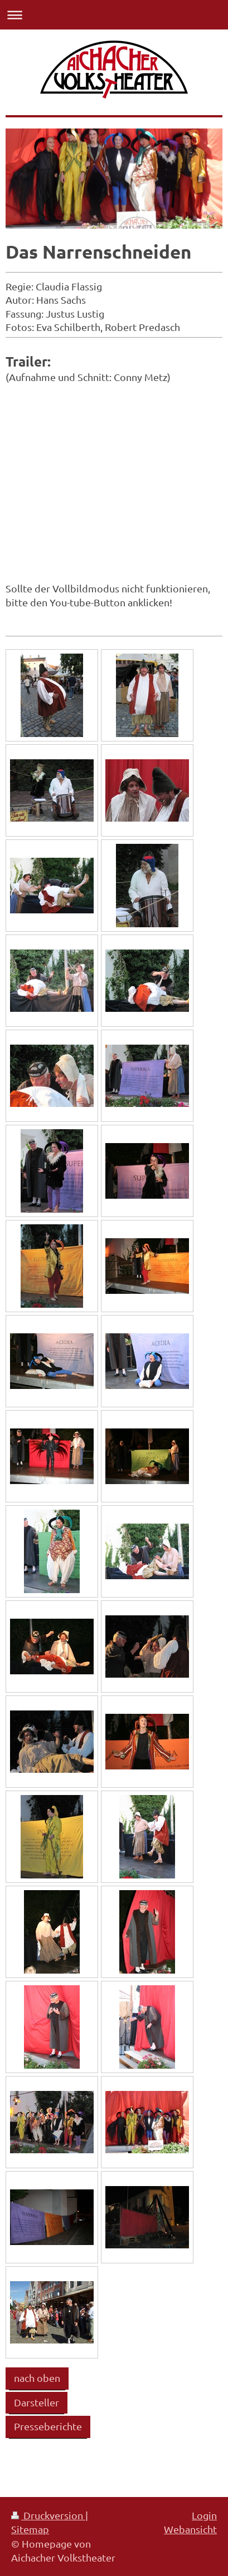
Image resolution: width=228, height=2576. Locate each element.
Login (204, 2515)
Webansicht (190, 2529)
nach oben (37, 2378)
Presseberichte (48, 2426)
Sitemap (30, 2529)
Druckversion (48, 2515)
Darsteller (36, 2402)
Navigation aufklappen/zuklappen (114, 15)
